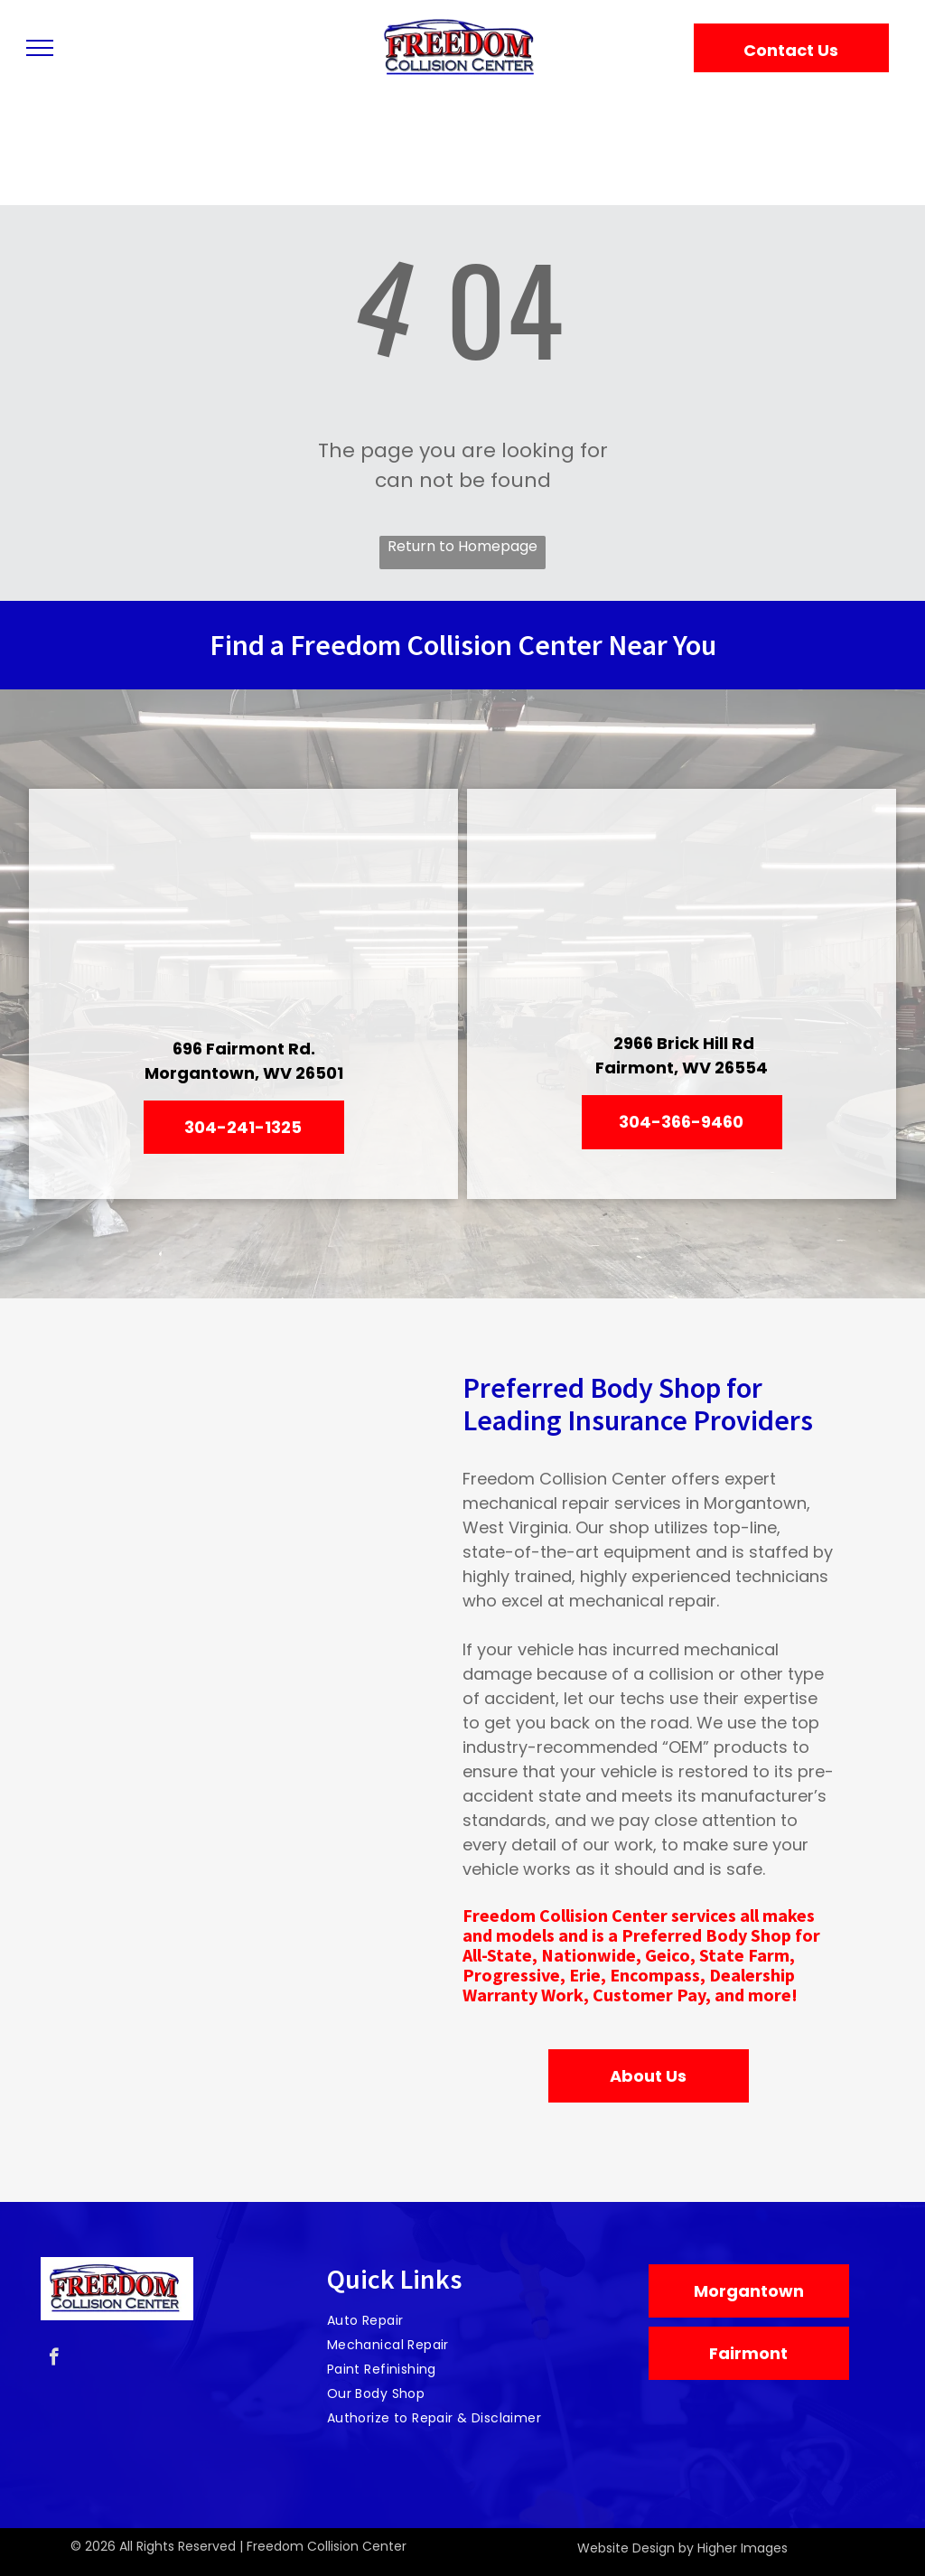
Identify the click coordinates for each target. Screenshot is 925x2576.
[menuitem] (456, 2321)
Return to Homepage (462, 546)
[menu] (39, 47)
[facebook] (54, 2359)
